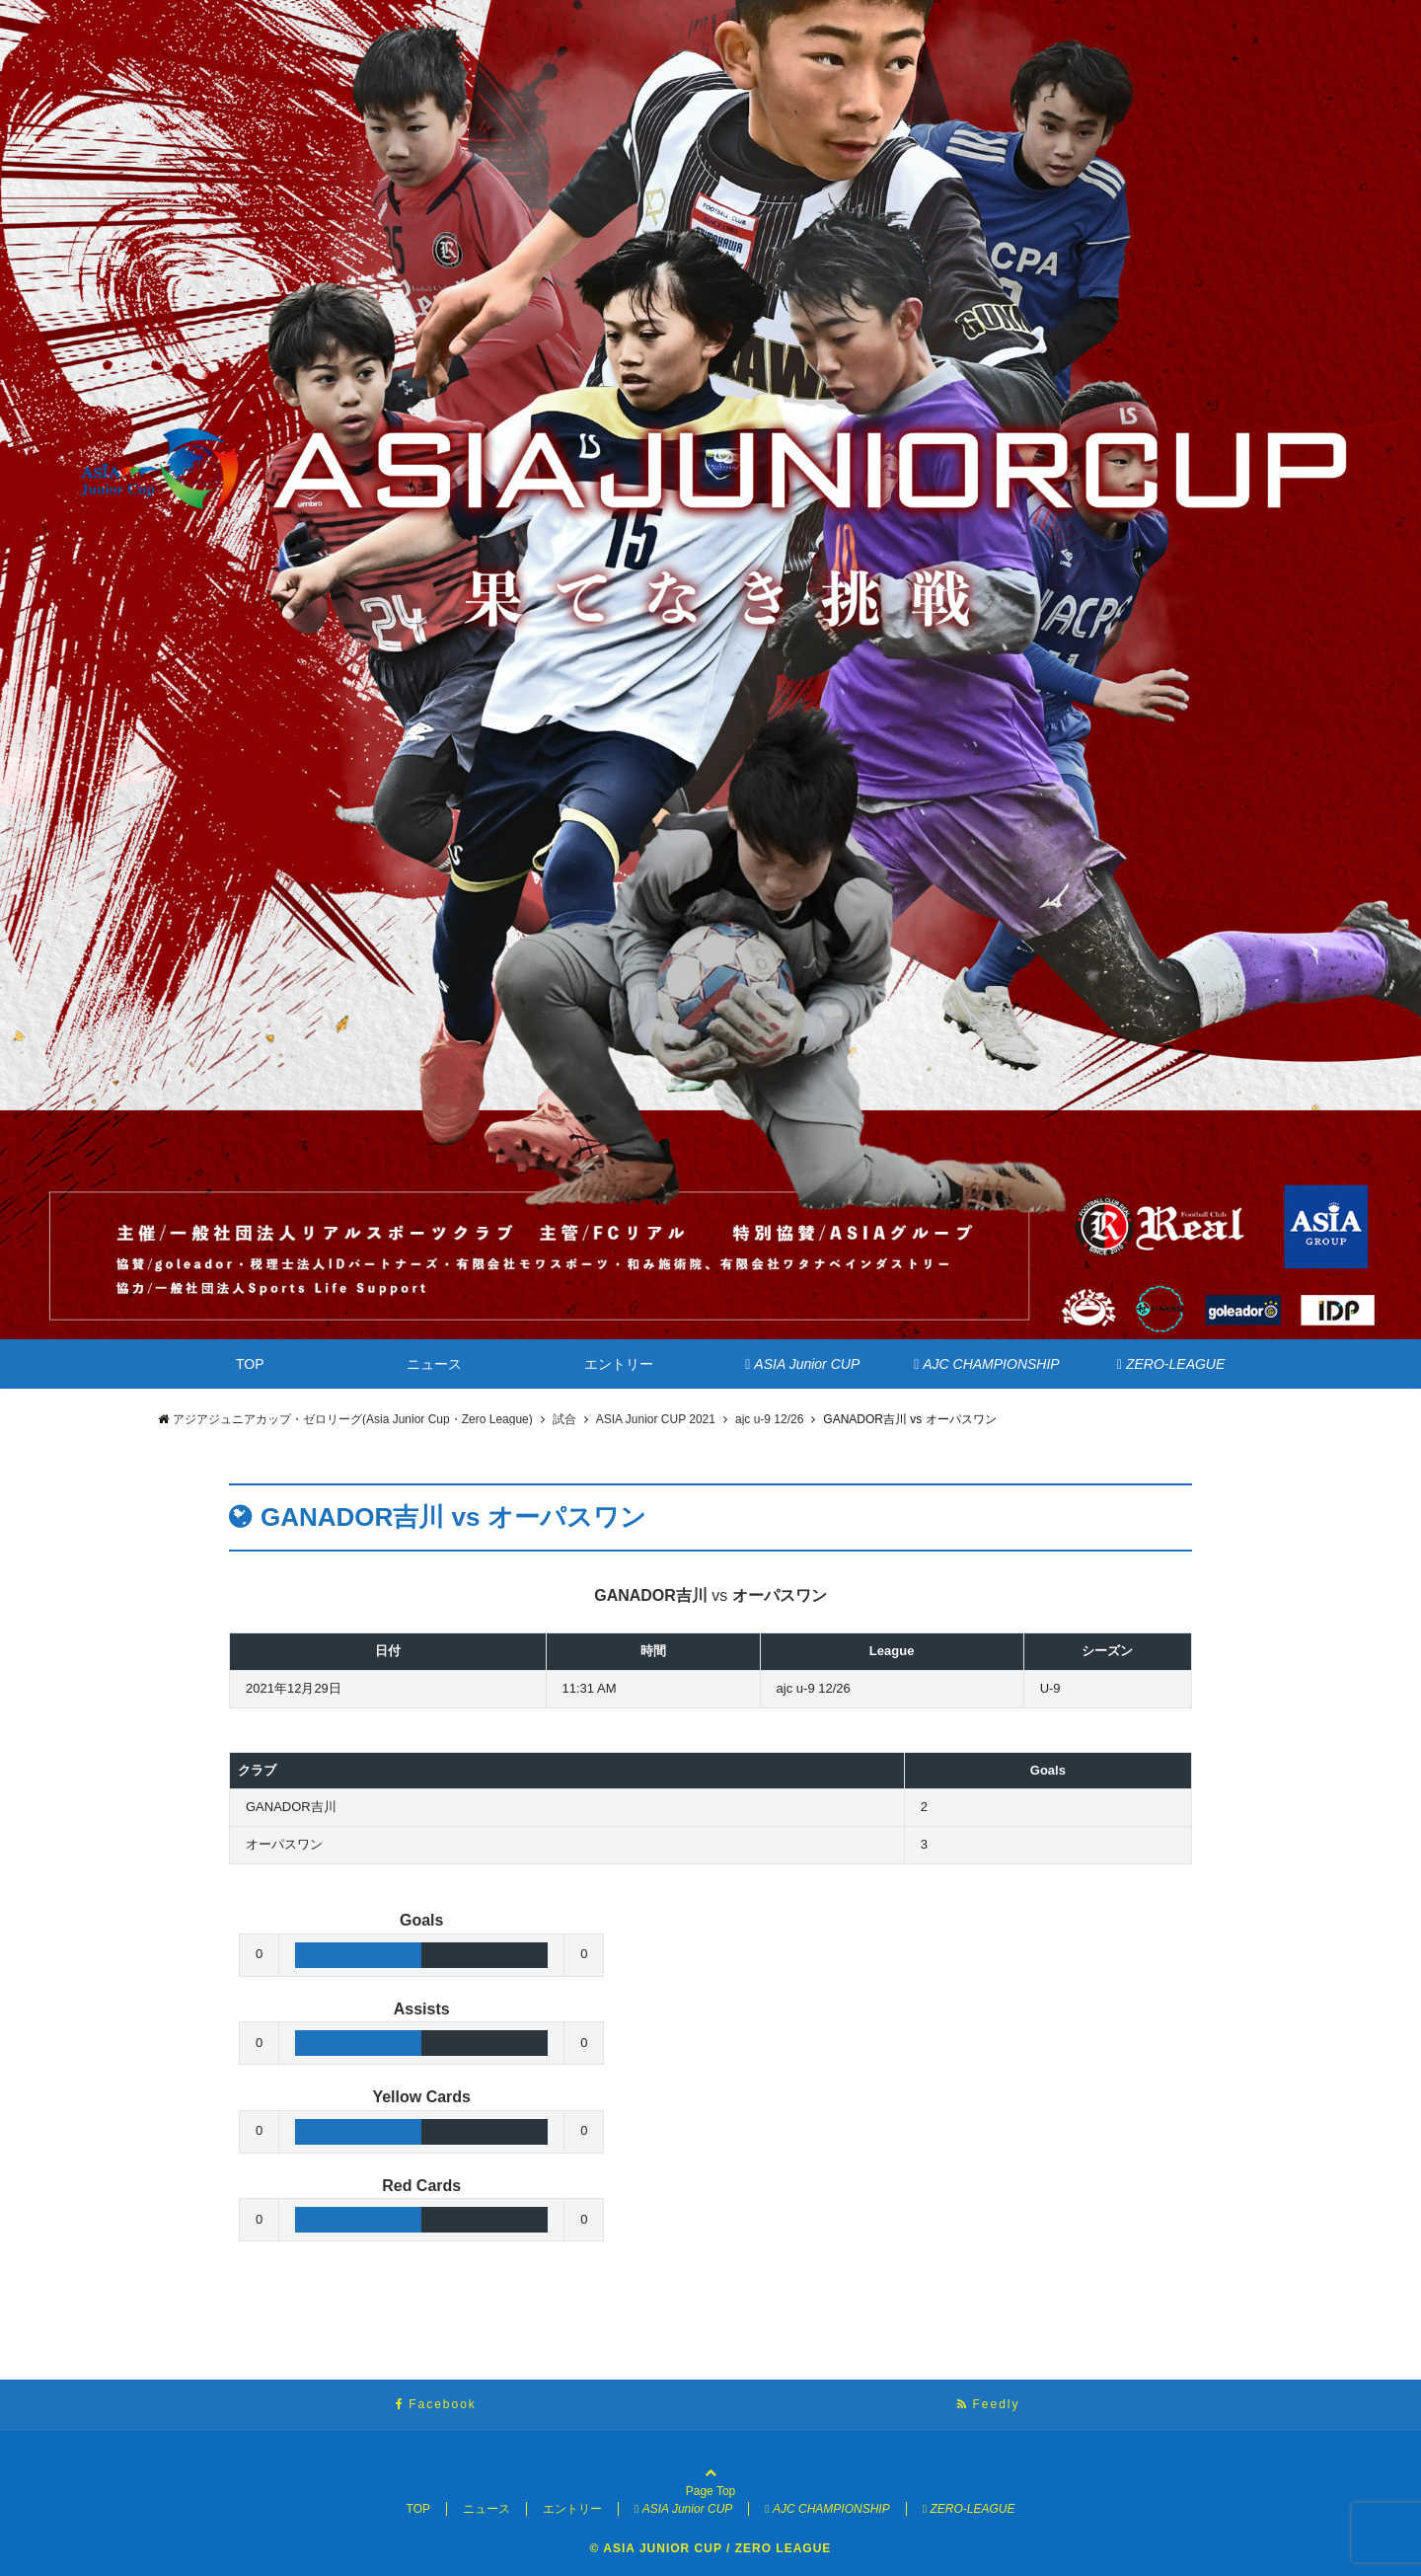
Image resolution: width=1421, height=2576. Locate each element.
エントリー (618, 1364)
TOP (250, 1364)
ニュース (434, 1364)
